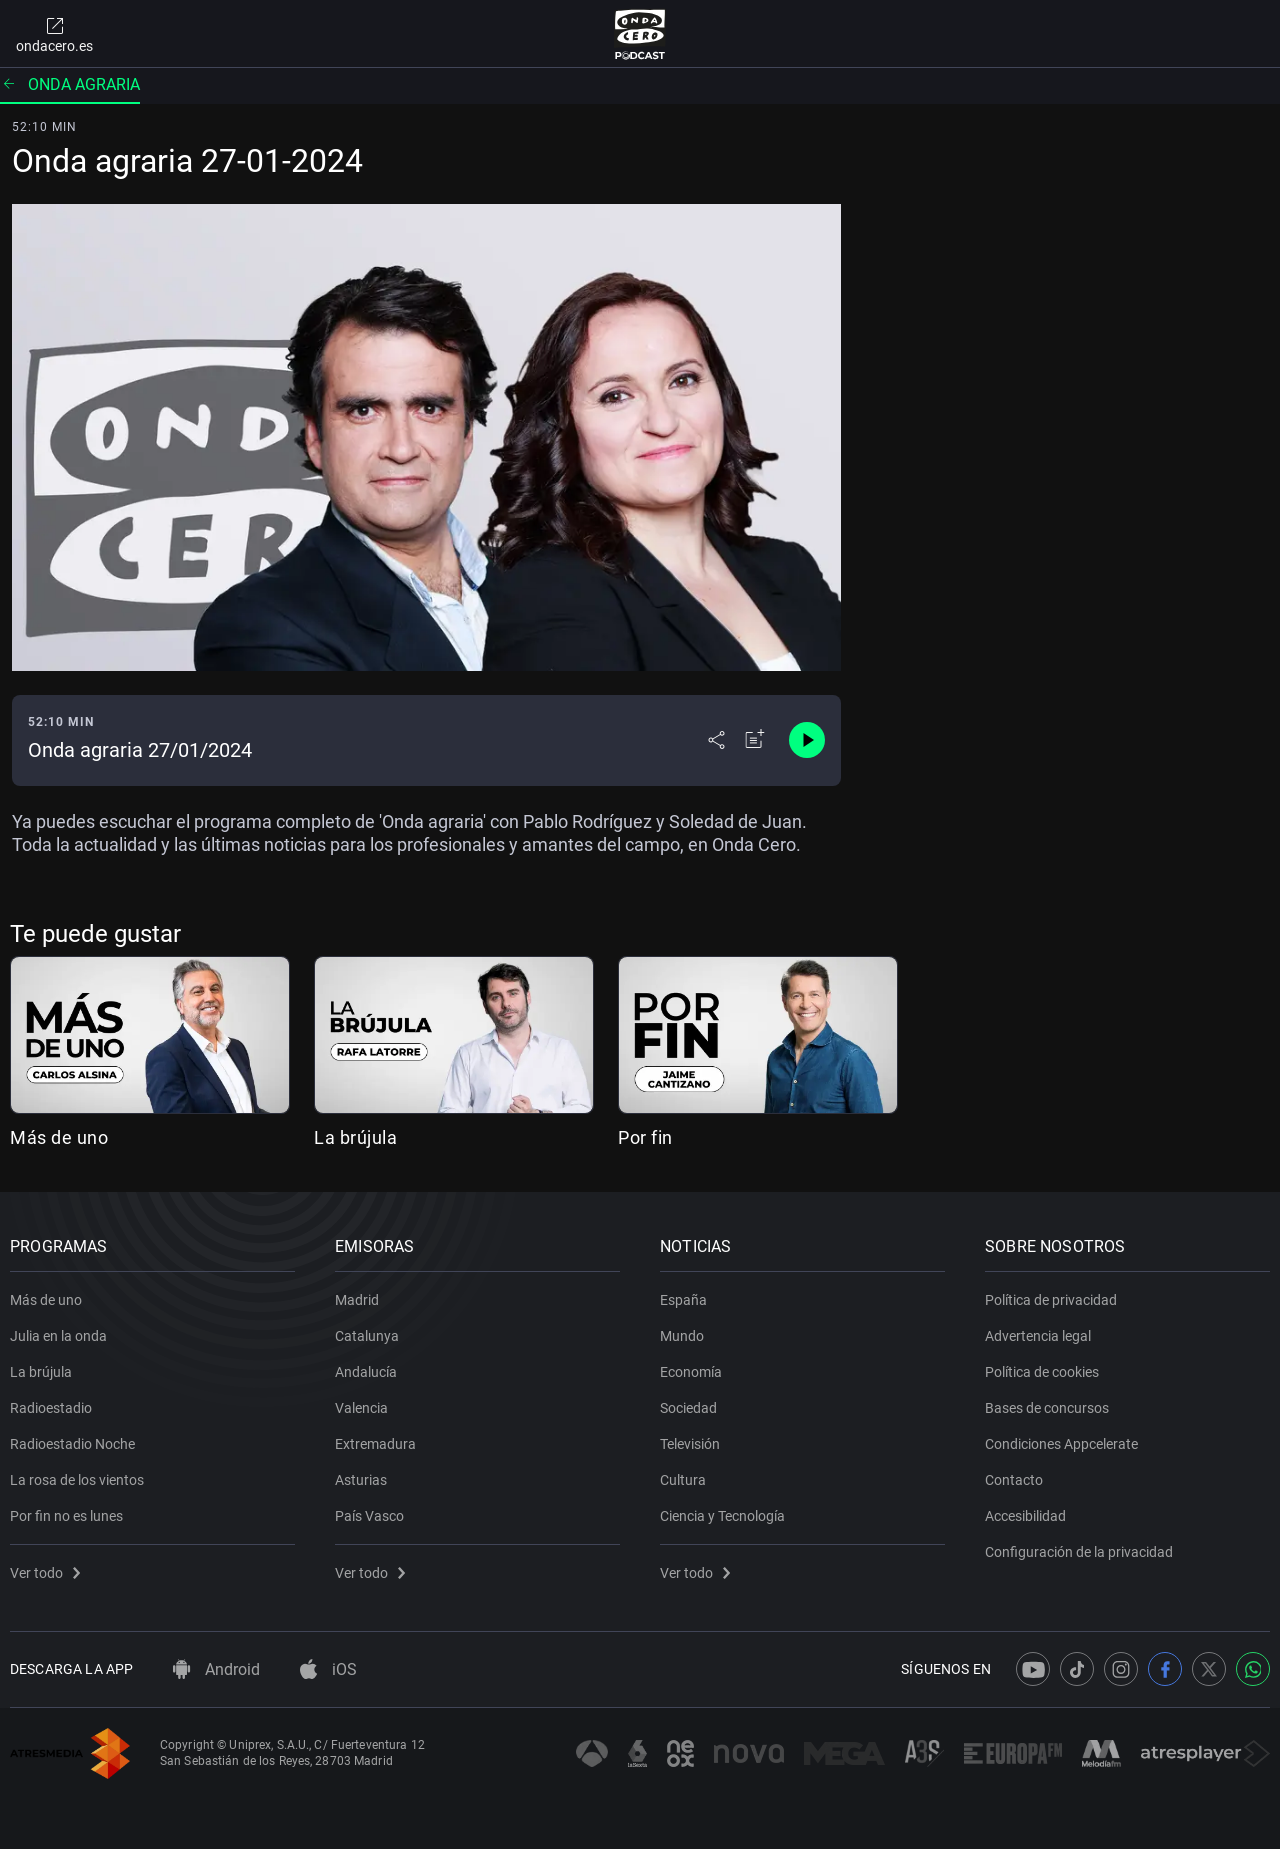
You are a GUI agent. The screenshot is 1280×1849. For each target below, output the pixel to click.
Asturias (361, 1480)
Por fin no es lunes (66, 1516)
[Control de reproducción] (807, 740)
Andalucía (366, 1372)
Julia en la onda (58, 1336)
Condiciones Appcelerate (1061, 1444)
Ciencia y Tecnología (722, 1516)
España (683, 1300)
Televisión (690, 1444)
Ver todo (45, 1573)
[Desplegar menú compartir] (716, 740)
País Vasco (369, 1516)
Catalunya (367, 1336)
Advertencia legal (1038, 1336)
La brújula (355, 1137)
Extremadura (375, 1444)
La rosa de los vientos (77, 1480)
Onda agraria (70, 84)
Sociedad (688, 1408)
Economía (691, 1372)
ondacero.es (54, 34)
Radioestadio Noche (72, 1444)
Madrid (357, 1300)
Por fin (645, 1137)
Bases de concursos (1047, 1408)
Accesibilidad (1025, 1516)
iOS (328, 1669)
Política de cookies (1042, 1372)
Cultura (683, 1480)
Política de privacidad (1051, 1300)
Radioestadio (51, 1408)
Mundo (682, 1336)
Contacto (1014, 1480)
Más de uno (59, 1137)
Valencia (361, 1408)
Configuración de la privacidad (1079, 1552)
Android (216, 1669)
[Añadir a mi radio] (755, 740)
